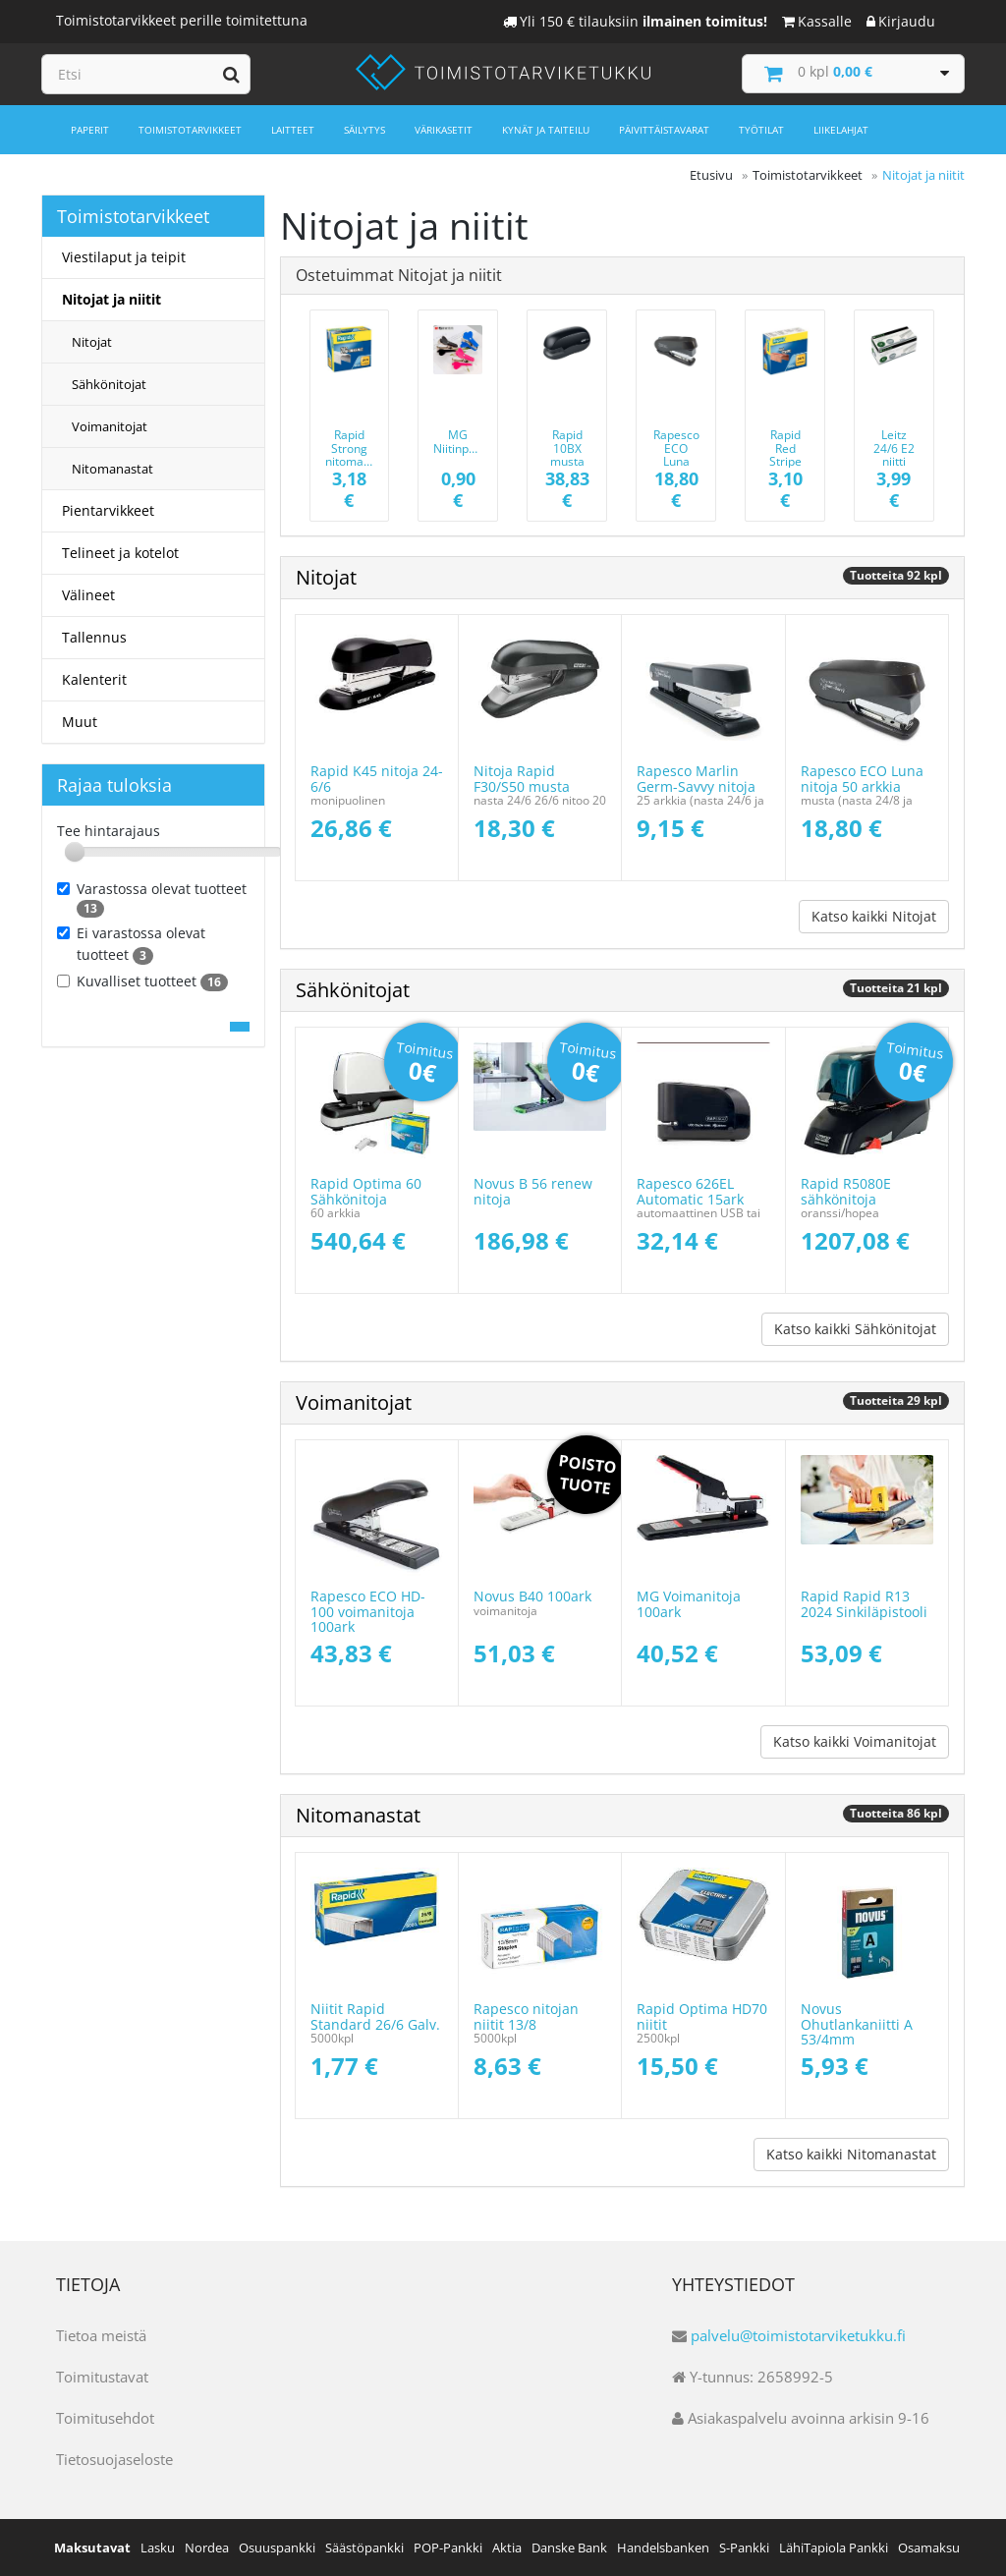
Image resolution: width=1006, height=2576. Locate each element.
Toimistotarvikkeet (190, 130)
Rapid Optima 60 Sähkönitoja (365, 1190)
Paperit (90, 130)
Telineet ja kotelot (120, 552)
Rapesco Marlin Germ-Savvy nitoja (696, 778)
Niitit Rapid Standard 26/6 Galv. (375, 2016)
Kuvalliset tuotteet (142, 981)
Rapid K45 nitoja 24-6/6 (376, 778)
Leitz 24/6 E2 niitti (894, 447)
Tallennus (94, 637)
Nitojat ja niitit (111, 299)
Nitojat (92, 342)
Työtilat (761, 130)
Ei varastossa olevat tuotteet (131, 944)
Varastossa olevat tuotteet (152, 898)
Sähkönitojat (109, 384)
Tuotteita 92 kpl (896, 575)
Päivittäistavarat (664, 130)
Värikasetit (444, 130)
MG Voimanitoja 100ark (689, 1603)
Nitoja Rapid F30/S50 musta (522, 778)
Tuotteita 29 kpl (896, 1400)
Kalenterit (94, 679)
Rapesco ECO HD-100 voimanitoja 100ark (367, 1611)
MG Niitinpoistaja (469, 441)
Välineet (88, 595)
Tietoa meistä (101, 2335)
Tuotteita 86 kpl (896, 1813)
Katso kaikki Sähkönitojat (855, 1328)
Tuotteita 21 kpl (896, 988)
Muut (79, 721)
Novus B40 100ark (532, 1596)
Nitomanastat (112, 468)
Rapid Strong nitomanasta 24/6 (359, 454)
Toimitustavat (102, 2376)
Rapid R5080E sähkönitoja (846, 1190)
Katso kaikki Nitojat (873, 916)
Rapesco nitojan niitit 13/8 (526, 2016)
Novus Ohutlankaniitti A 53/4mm (857, 2023)
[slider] (74, 852)
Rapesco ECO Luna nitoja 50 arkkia (675, 460)
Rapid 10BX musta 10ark (567, 454)
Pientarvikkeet (108, 510)
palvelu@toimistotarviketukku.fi (798, 2335)
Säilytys (364, 130)
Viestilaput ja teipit (124, 257)
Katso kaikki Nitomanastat (851, 2154)
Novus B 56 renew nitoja (533, 1190)
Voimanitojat (109, 426)
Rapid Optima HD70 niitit (702, 2016)
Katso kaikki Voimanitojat (854, 1741)
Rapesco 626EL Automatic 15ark (690, 1190)
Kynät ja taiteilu (545, 130)
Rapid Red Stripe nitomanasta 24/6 (794, 460)
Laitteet (292, 130)
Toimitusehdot (105, 2418)
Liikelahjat (840, 130)
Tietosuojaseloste (114, 2459)
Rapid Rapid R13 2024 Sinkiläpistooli (864, 1603)
